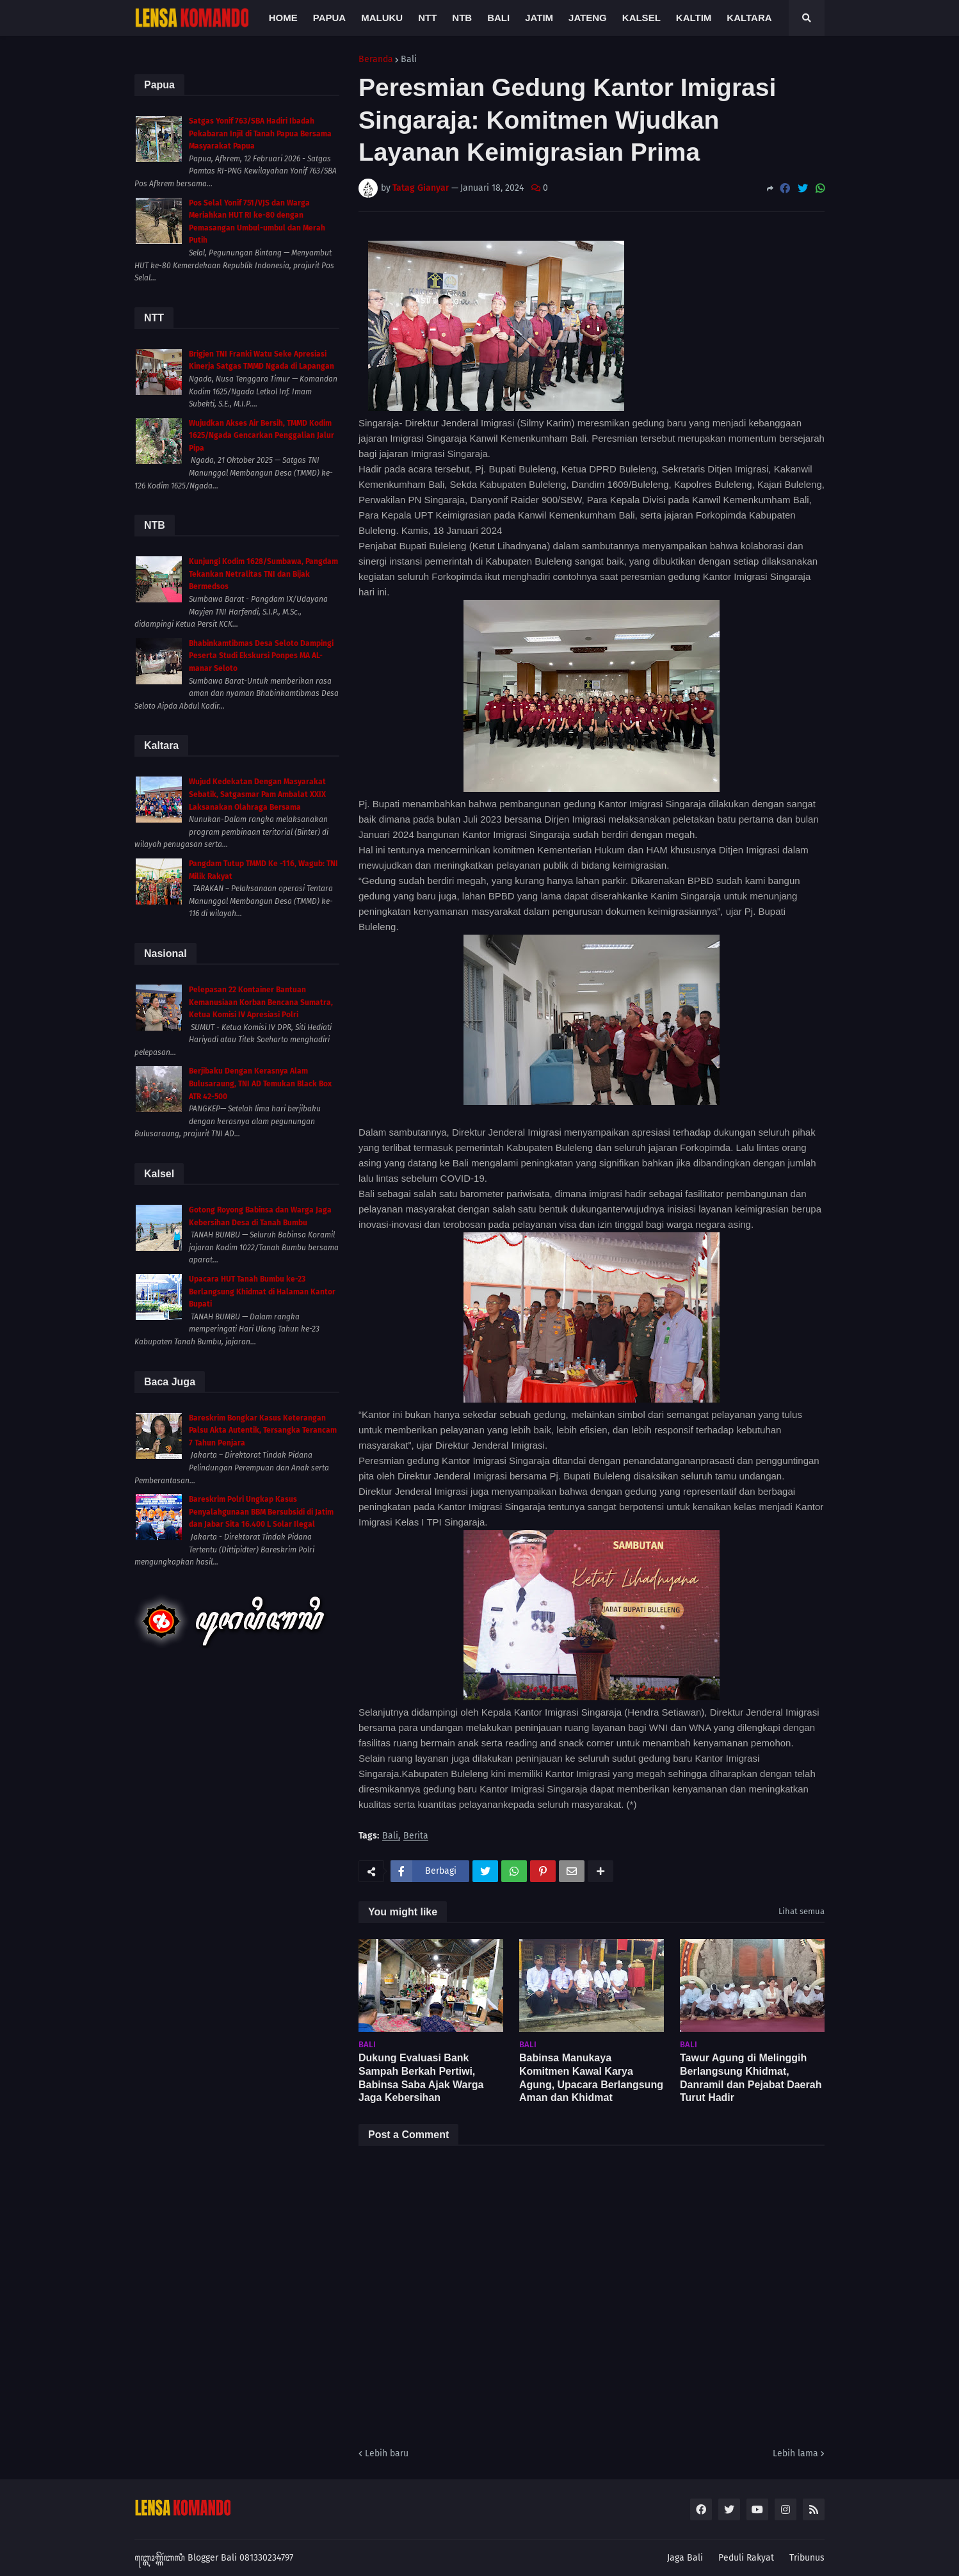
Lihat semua (801, 1911)
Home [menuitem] (283, 17)
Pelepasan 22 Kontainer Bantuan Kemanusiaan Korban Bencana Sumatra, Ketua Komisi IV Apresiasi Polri (261, 1002)
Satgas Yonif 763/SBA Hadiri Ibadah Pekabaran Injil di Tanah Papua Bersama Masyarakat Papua (260, 133)
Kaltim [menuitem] (694, 17)
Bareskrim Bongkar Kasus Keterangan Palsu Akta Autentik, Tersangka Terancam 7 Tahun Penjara (263, 1430)
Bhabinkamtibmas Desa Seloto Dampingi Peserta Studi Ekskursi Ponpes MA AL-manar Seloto (261, 656)
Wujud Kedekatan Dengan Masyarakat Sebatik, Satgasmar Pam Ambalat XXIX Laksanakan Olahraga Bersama (257, 794)
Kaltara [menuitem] (749, 17)
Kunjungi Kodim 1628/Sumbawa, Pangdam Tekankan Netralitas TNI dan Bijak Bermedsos (263, 574)
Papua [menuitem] (329, 17)
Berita (415, 1836)
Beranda (376, 59)
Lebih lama (795, 2453)
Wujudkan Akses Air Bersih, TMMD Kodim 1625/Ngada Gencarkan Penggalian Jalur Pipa (261, 436)
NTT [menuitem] (427, 17)
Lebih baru (386, 2453)
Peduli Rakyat (746, 2557)
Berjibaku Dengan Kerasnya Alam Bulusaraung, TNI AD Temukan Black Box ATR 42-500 (260, 1083)
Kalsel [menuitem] (641, 17)
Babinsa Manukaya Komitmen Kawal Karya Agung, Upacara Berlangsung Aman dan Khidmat (591, 2077)
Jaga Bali (685, 2557)
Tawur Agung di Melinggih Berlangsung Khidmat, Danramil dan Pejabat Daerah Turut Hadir (750, 2077)
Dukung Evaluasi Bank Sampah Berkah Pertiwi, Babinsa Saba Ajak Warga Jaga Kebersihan (421, 2077)
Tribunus (807, 2557)
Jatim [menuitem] (539, 17)
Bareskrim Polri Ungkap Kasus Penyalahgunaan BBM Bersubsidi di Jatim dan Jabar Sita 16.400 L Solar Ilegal (261, 1512)
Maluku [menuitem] (382, 17)
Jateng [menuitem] (587, 17)
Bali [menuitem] (498, 17)
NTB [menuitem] (462, 17)
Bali (409, 59)
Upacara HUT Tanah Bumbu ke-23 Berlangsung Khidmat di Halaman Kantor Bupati (262, 1291)
